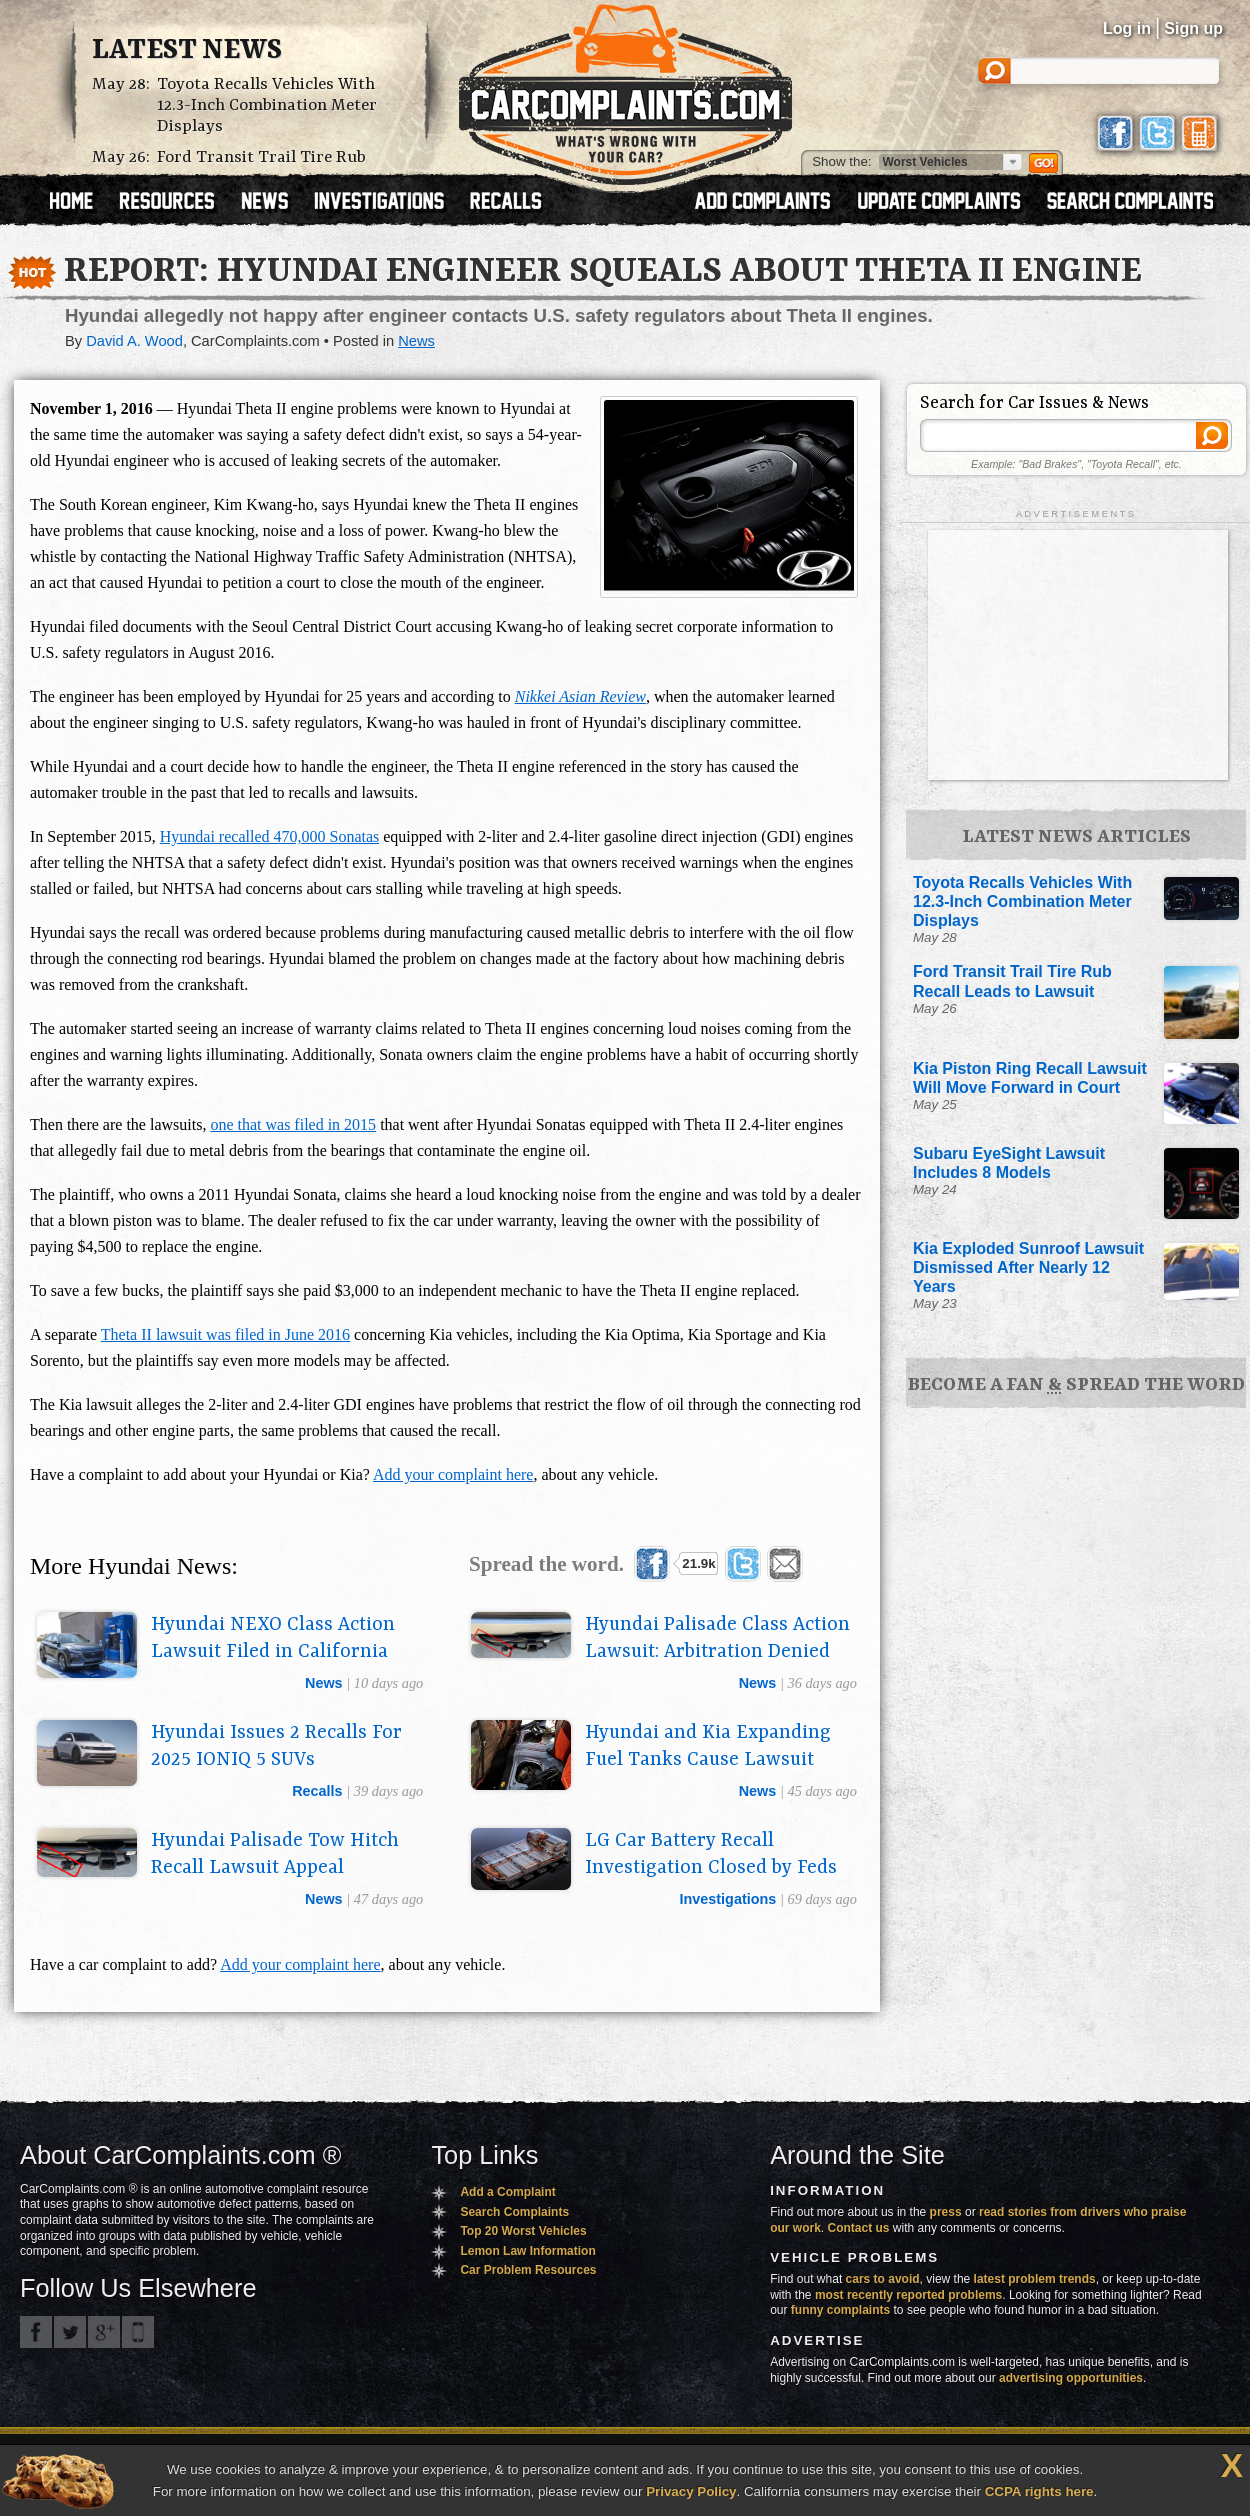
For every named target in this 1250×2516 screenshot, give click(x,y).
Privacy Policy (691, 2491)
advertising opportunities (1071, 2378)
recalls (317, 1791)
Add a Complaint (507, 2192)
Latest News (187, 51)
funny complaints (840, 2310)
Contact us (859, 2228)
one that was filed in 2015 (293, 1124)
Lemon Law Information (527, 2251)
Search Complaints (514, 2212)
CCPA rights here (1039, 2491)
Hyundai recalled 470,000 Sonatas (270, 836)
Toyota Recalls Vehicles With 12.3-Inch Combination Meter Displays (267, 105)
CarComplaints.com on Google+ (104, 2332)
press (946, 2212)
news (324, 1683)
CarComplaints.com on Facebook (36, 2332)
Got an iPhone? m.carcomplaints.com (138, 2332)
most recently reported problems (908, 2295)
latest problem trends (1035, 2279)
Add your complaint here (453, 1474)
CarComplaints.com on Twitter (70, 2332)
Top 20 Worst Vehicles (523, 2231)
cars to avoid (883, 2279)
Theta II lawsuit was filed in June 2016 (225, 1334)
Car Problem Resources (528, 2270)
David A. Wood (134, 341)
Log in (1127, 28)
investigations (728, 1899)
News (416, 341)
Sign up (1193, 28)
